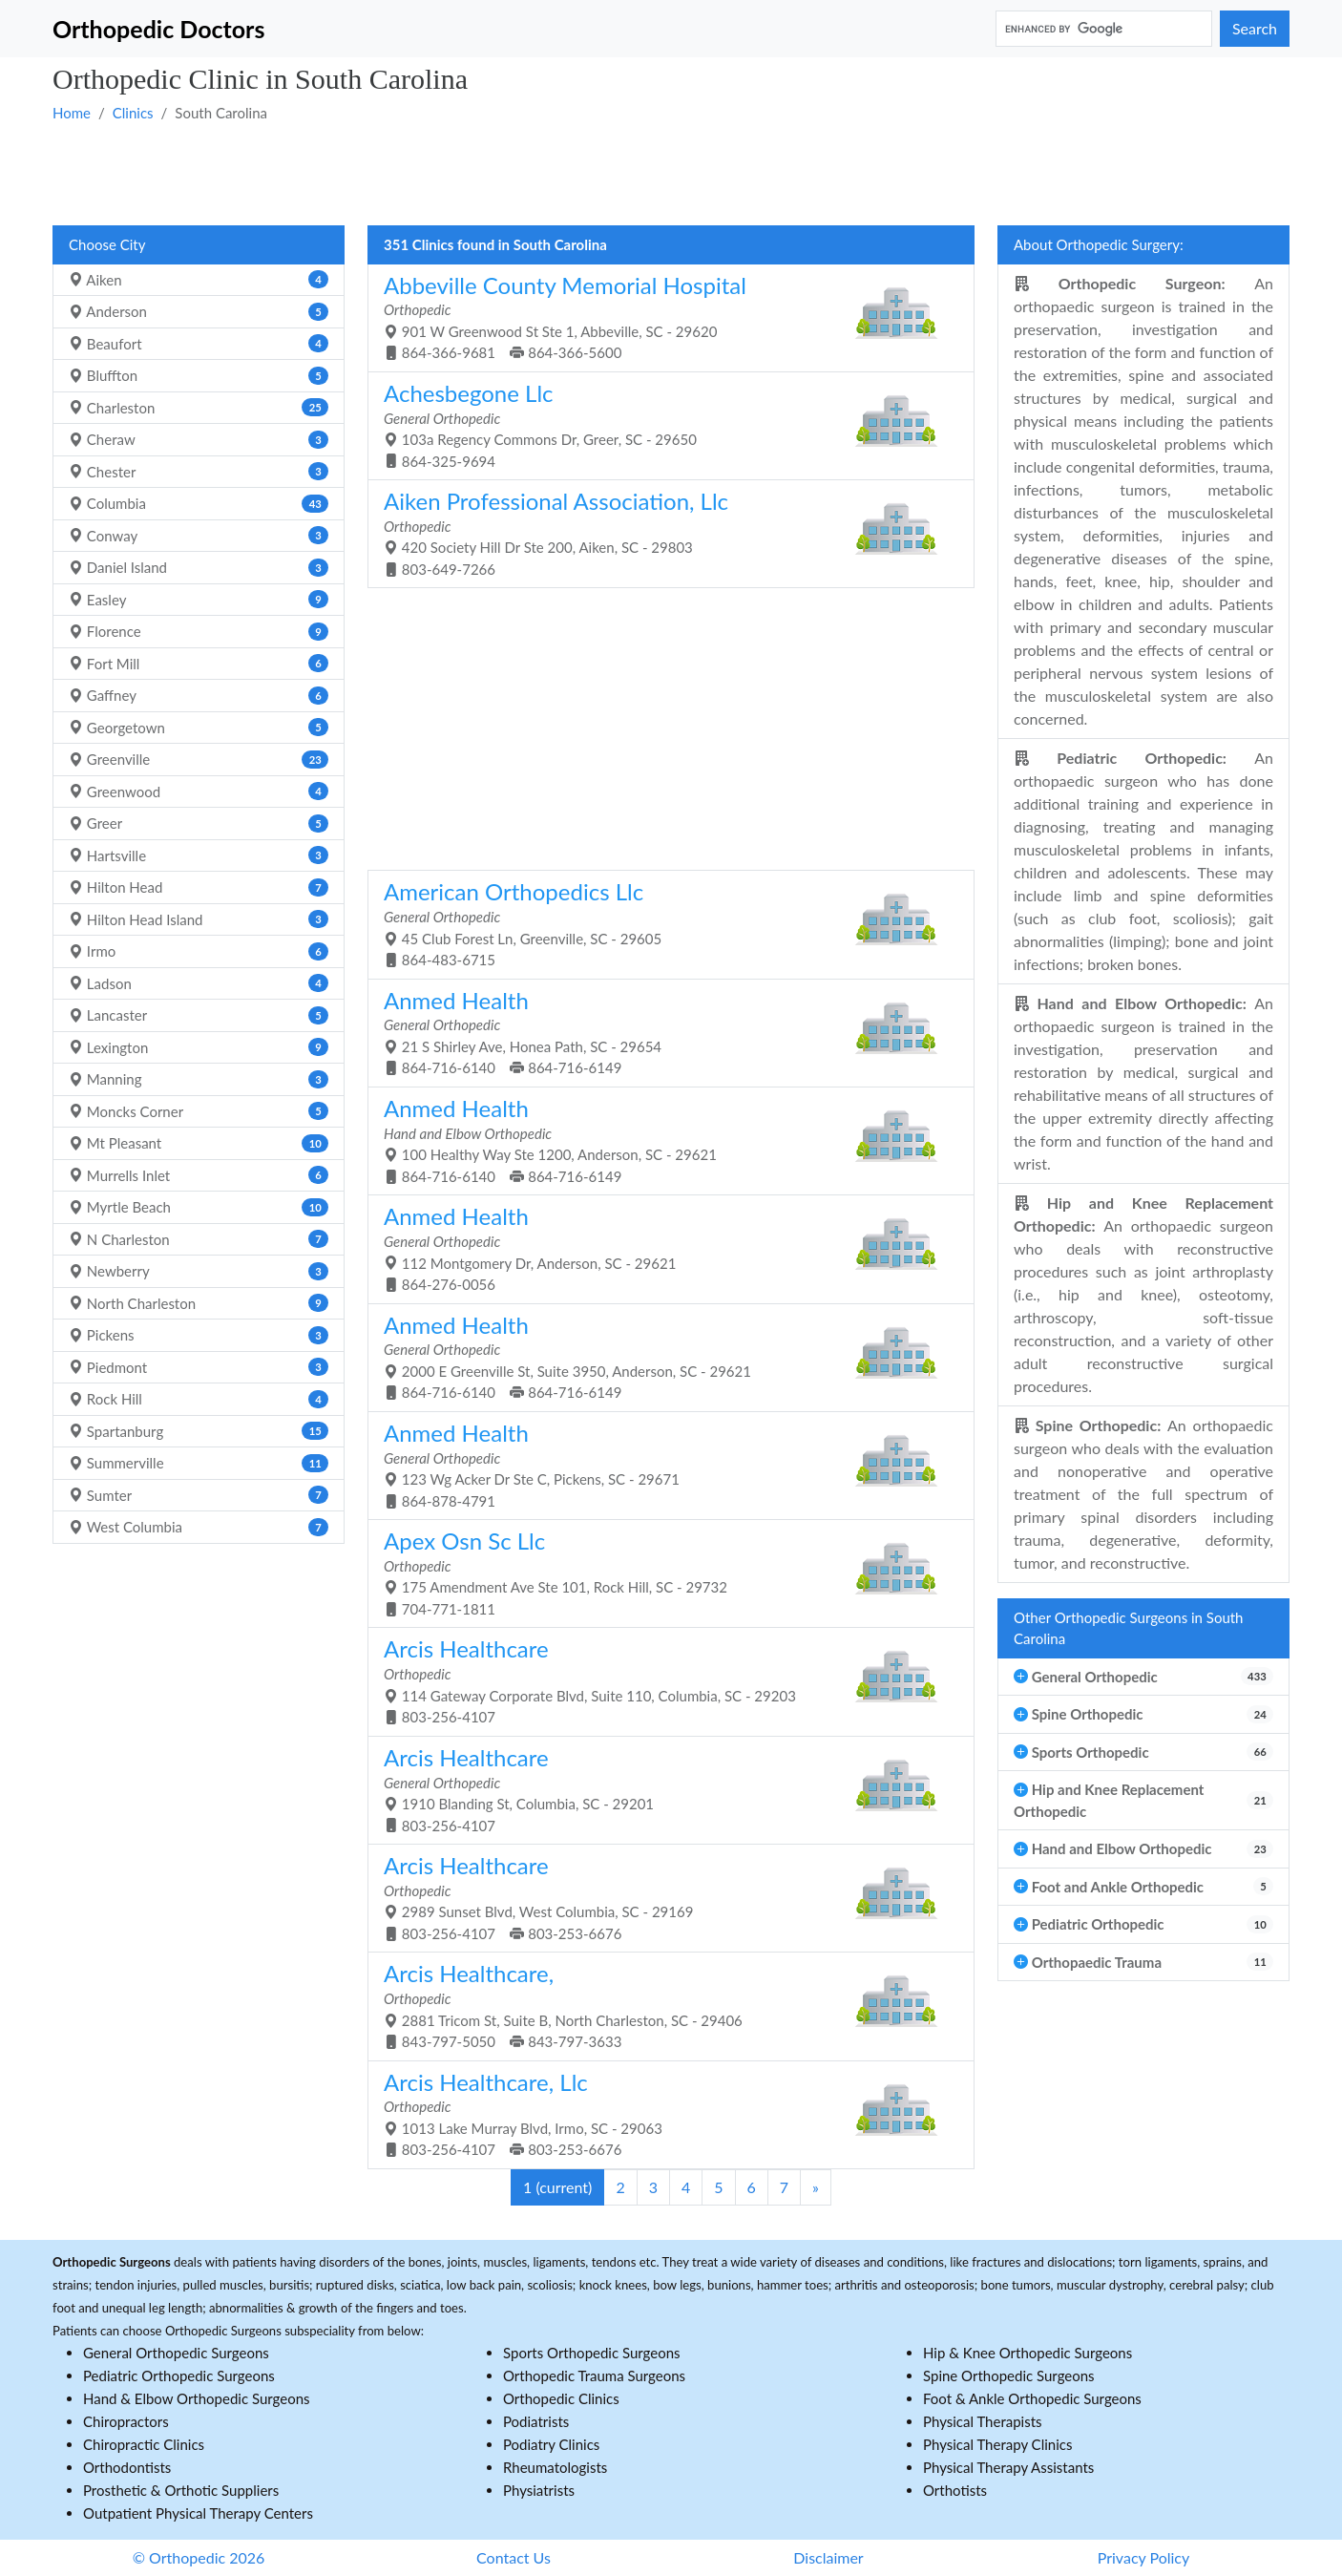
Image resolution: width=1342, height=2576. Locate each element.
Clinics (133, 112)
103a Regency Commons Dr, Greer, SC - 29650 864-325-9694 (664, 424)
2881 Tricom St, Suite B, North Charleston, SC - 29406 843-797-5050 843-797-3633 (664, 2004)
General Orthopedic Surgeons (176, 2352)
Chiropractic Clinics (143, 2444)
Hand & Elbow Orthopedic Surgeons (196, 2398)
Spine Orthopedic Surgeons (1009, 2375)
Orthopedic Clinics (561, 2398)
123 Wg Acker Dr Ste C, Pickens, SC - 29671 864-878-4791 (664, 1464)
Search (1254, 28)
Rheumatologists (555, 2467)
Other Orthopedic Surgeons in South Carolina (1129, 1628)
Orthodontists (127, 2467)
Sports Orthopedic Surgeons (592, 2352)
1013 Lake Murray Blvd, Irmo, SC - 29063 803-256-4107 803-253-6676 (664, 2113)
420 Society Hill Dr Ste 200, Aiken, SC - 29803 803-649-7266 (664, 532)
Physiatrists (539, 2490)
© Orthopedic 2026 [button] (199, 2557)
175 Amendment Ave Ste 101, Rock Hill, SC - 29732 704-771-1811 (664, 1572)
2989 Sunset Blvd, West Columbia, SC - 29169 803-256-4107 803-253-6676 (664, 1896)
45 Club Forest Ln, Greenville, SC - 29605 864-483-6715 (664, 922)
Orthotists (955, 2490)
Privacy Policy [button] (1144, 2557)
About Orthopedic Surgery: (1099, 244)
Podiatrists (536, 2421)
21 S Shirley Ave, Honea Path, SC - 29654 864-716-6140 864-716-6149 (664, 1031)
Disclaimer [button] (828, 2557)
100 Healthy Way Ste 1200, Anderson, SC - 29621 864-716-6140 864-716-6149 (664, 1139)
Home (71, 112)
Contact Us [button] (513, 2557)
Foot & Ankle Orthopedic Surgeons (1032, 2398)
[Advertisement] (625, 173)
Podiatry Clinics (551, 2444)
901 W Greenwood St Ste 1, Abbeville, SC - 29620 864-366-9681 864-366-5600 (664, 316)
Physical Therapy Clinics (997, 2444)
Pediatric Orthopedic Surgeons (179, 2375)
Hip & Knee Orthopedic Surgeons (1027, 2352)
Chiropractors (126, 2421)
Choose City (107, 244)
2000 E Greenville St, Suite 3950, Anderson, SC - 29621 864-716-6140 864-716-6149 (664, 1356)
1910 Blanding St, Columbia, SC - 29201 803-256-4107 (664, 1788)
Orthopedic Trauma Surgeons (594, 2375)
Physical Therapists (982, 2421)
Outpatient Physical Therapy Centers (198, 2513)
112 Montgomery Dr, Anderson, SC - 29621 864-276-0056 (664, 1247)
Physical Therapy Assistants (1008, 2467)
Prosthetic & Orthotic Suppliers (181, 2490)
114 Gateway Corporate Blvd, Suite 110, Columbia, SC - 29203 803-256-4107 (664, 1680)
